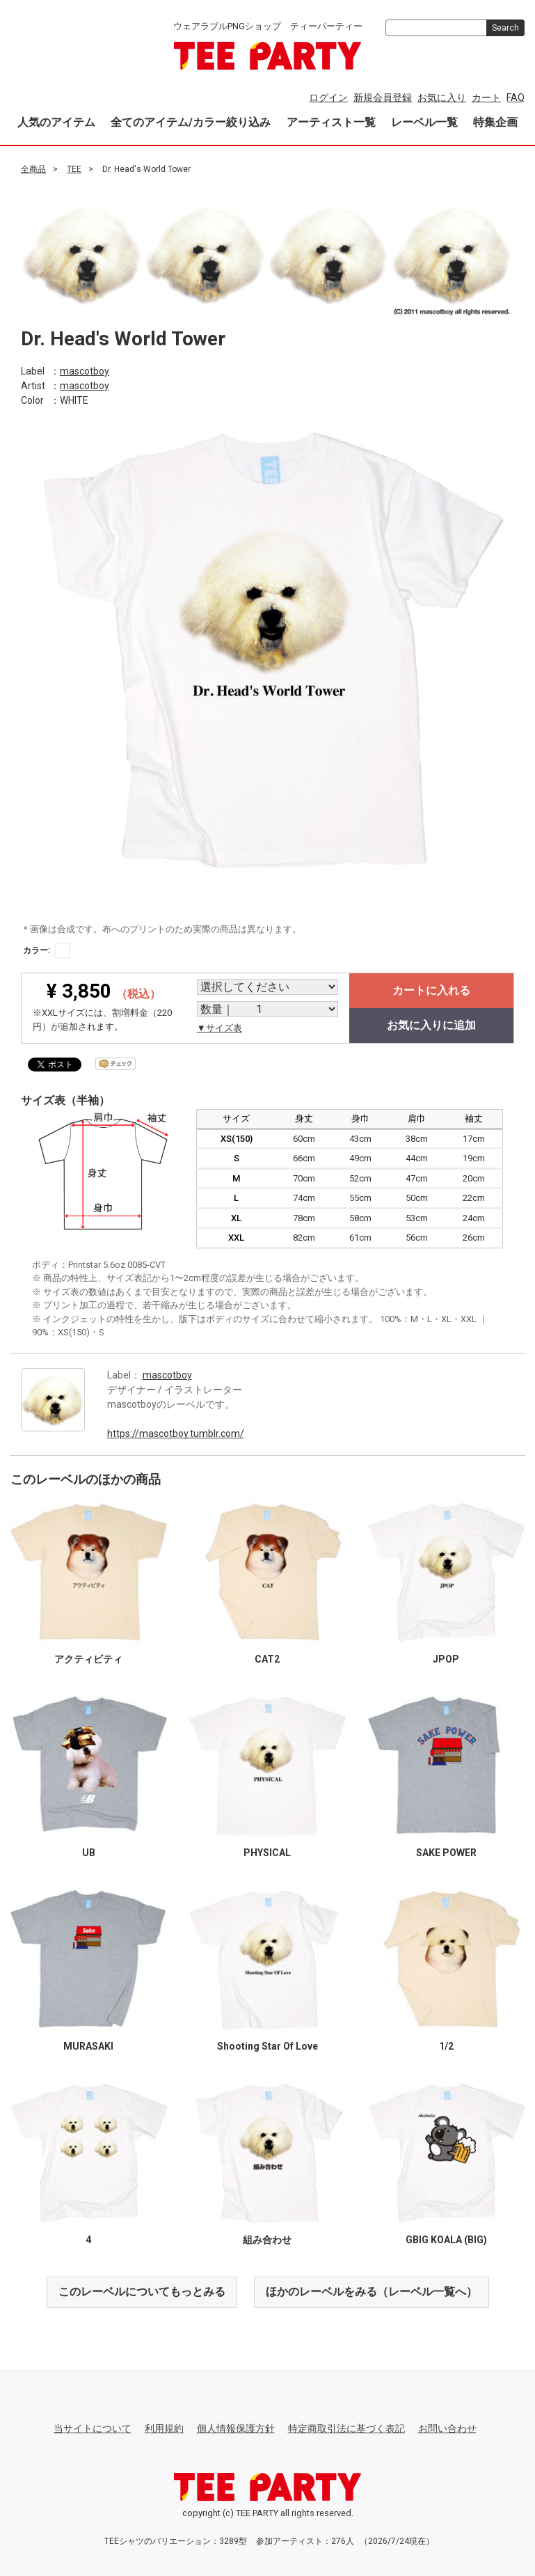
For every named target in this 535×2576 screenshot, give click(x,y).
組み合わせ (267, 2239)
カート (486, 97)
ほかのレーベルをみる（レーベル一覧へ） (371, 2291)
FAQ (515, 97)
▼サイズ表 (219, 1028)
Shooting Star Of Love (267, 2045)
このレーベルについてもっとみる (141, 2291)
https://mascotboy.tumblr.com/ (175, 1432)
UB (88, 1852)
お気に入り (441, 97)
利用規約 (164, 2427)
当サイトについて (92, 2427)
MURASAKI (88, 2045)
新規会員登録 (382, 97)
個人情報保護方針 (236, 2427)
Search (505, 28)
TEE (74, 169)
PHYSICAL (267, 1852)
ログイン (328, 97)
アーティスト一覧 (331, 122)
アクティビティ (88, 1658)
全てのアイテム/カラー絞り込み (191, 122)
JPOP (446, 1658)
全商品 (33, 169)
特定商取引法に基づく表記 (346, 2427)
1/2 (446, 2045)
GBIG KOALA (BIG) (446, 2239)
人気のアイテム (56, 122)
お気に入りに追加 (431, 1025)
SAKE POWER (446, 1852)
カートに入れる (431, 990)
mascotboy (84, 370)
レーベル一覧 (424, 122)
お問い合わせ (447, 2427)
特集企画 (495, 122)
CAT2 (267, 1658)
